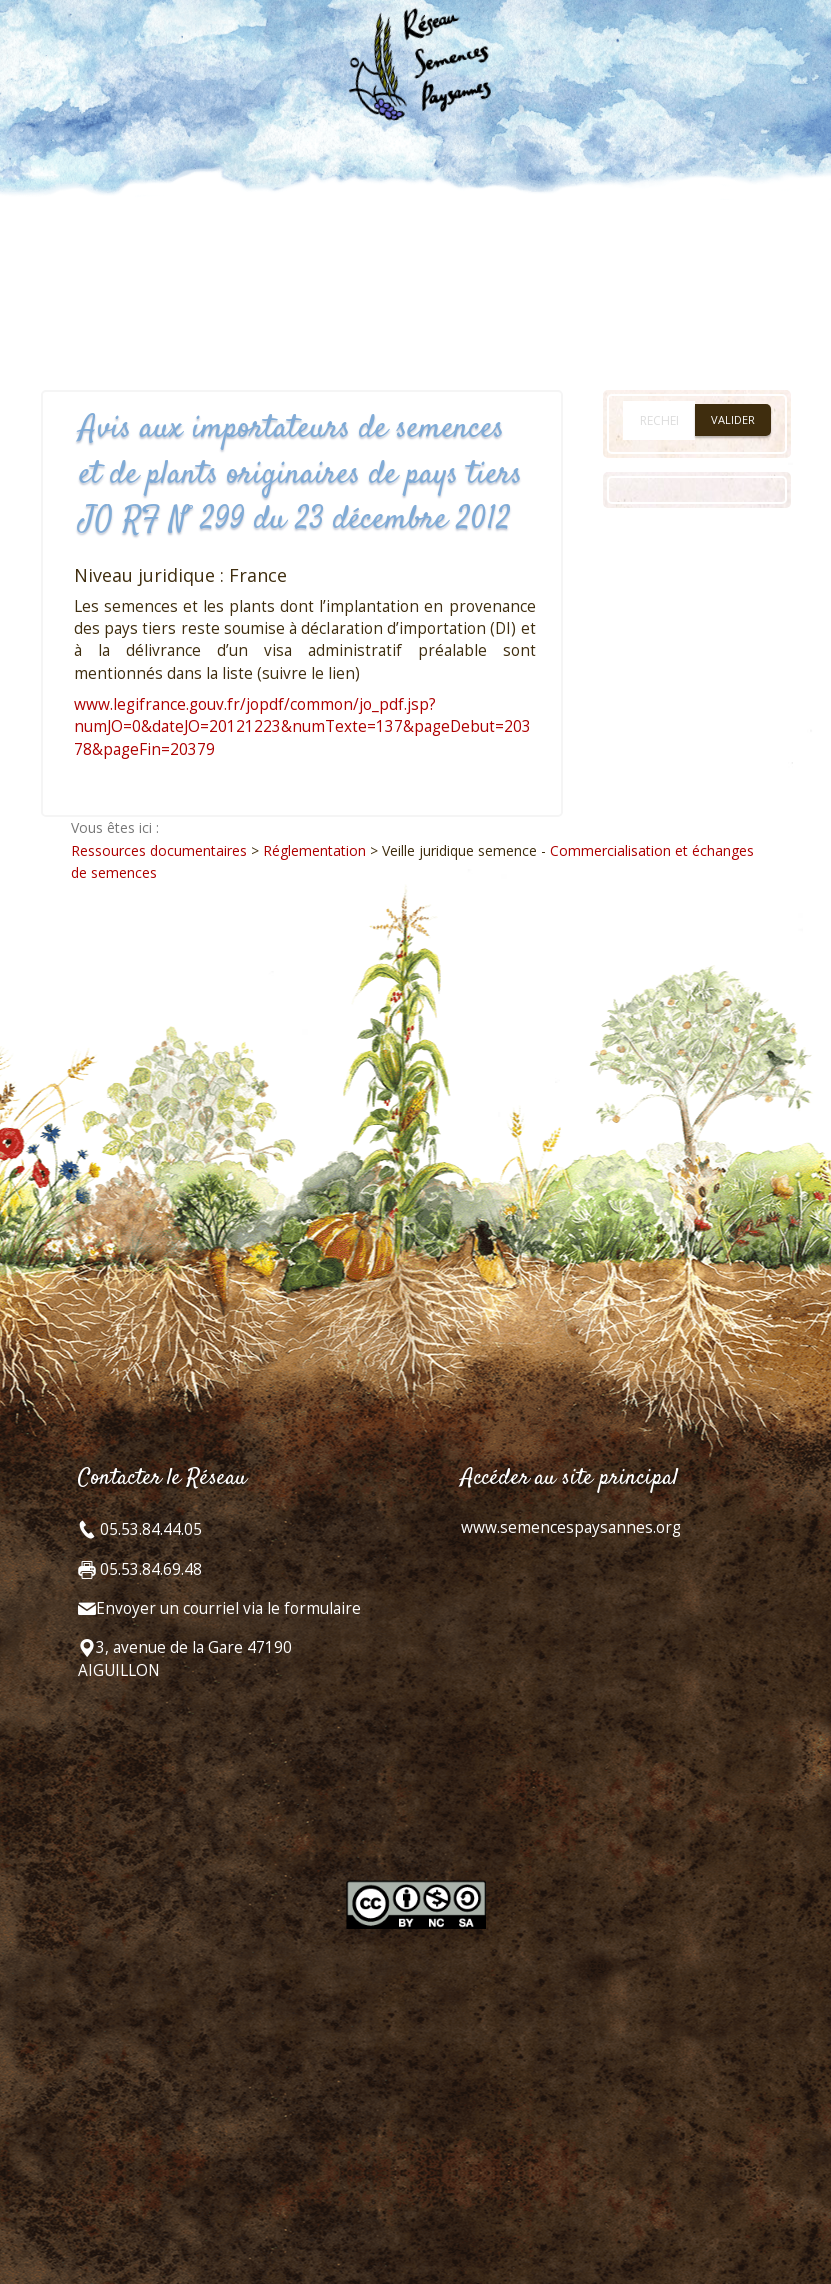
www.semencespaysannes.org (571, 1527)
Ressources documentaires (159, 850)
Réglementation (314, 850)
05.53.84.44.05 (149, 1529)
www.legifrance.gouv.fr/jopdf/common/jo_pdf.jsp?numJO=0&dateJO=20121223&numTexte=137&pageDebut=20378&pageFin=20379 (302, 727)
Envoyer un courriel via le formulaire (228, 1608)
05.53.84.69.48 (149, 1569)
